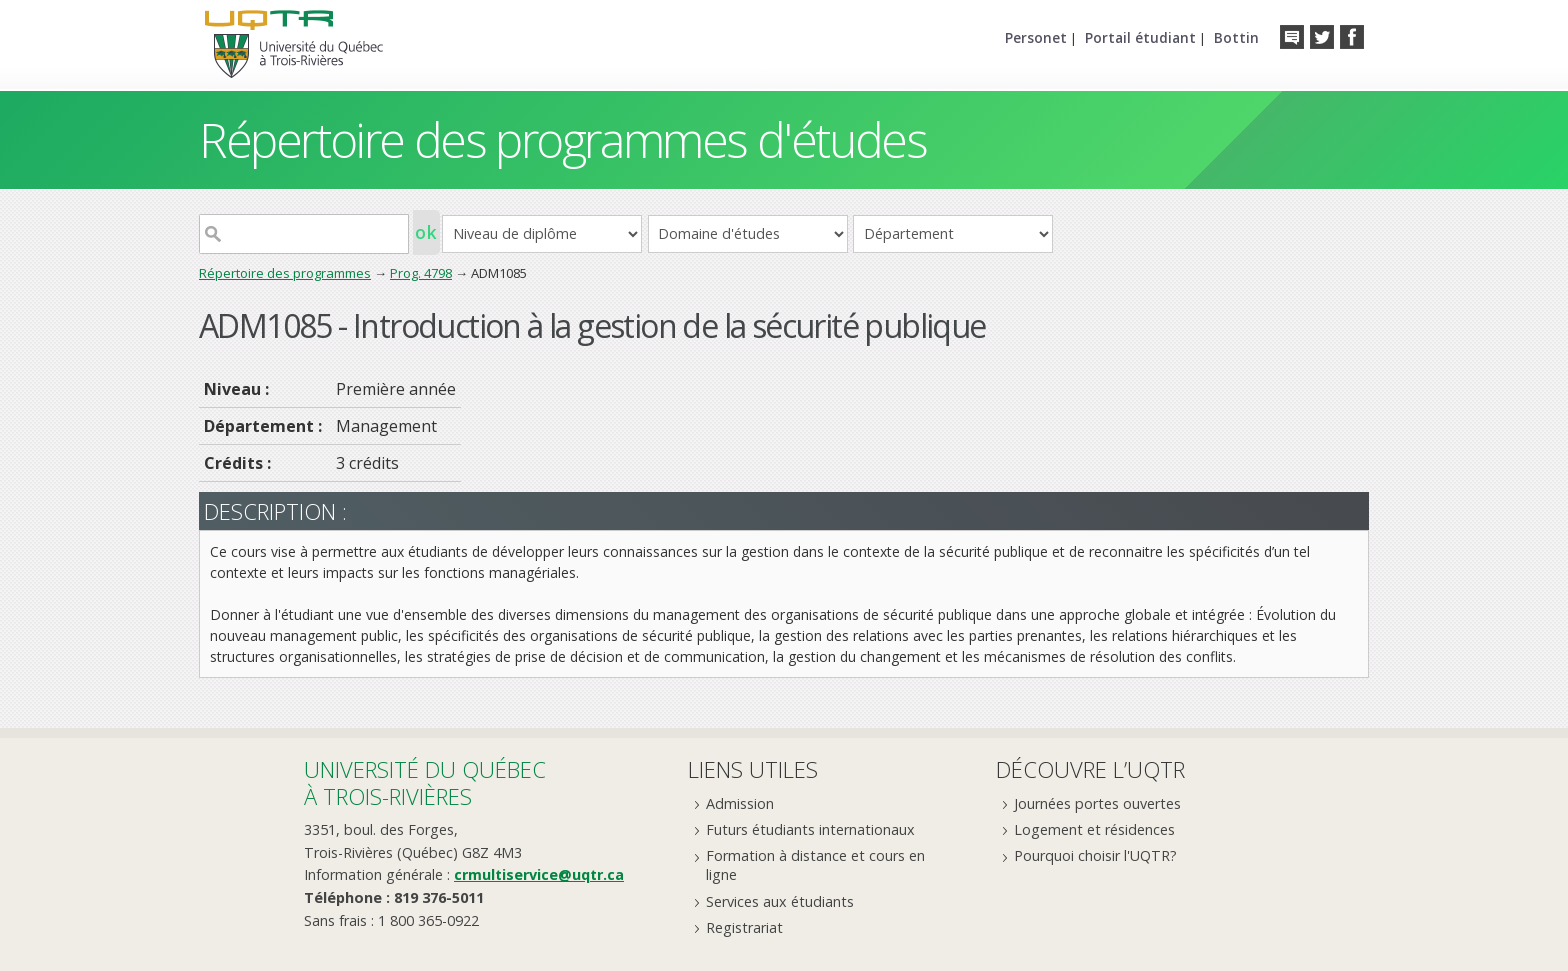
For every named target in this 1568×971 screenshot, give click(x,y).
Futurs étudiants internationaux (810, 829)
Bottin (1236, 37)
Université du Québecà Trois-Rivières (425, 782)
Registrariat (744, 927)
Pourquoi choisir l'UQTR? (1095, 855)
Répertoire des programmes (285, 273)
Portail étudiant (1140, 37)
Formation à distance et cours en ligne (815, 865)
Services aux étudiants (780, 901)
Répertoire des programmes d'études (562, 139)
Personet (1036, 37)
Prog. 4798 (421, 273)
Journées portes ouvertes (1097, 803)
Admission (740, 803)
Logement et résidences (1094, 829)
